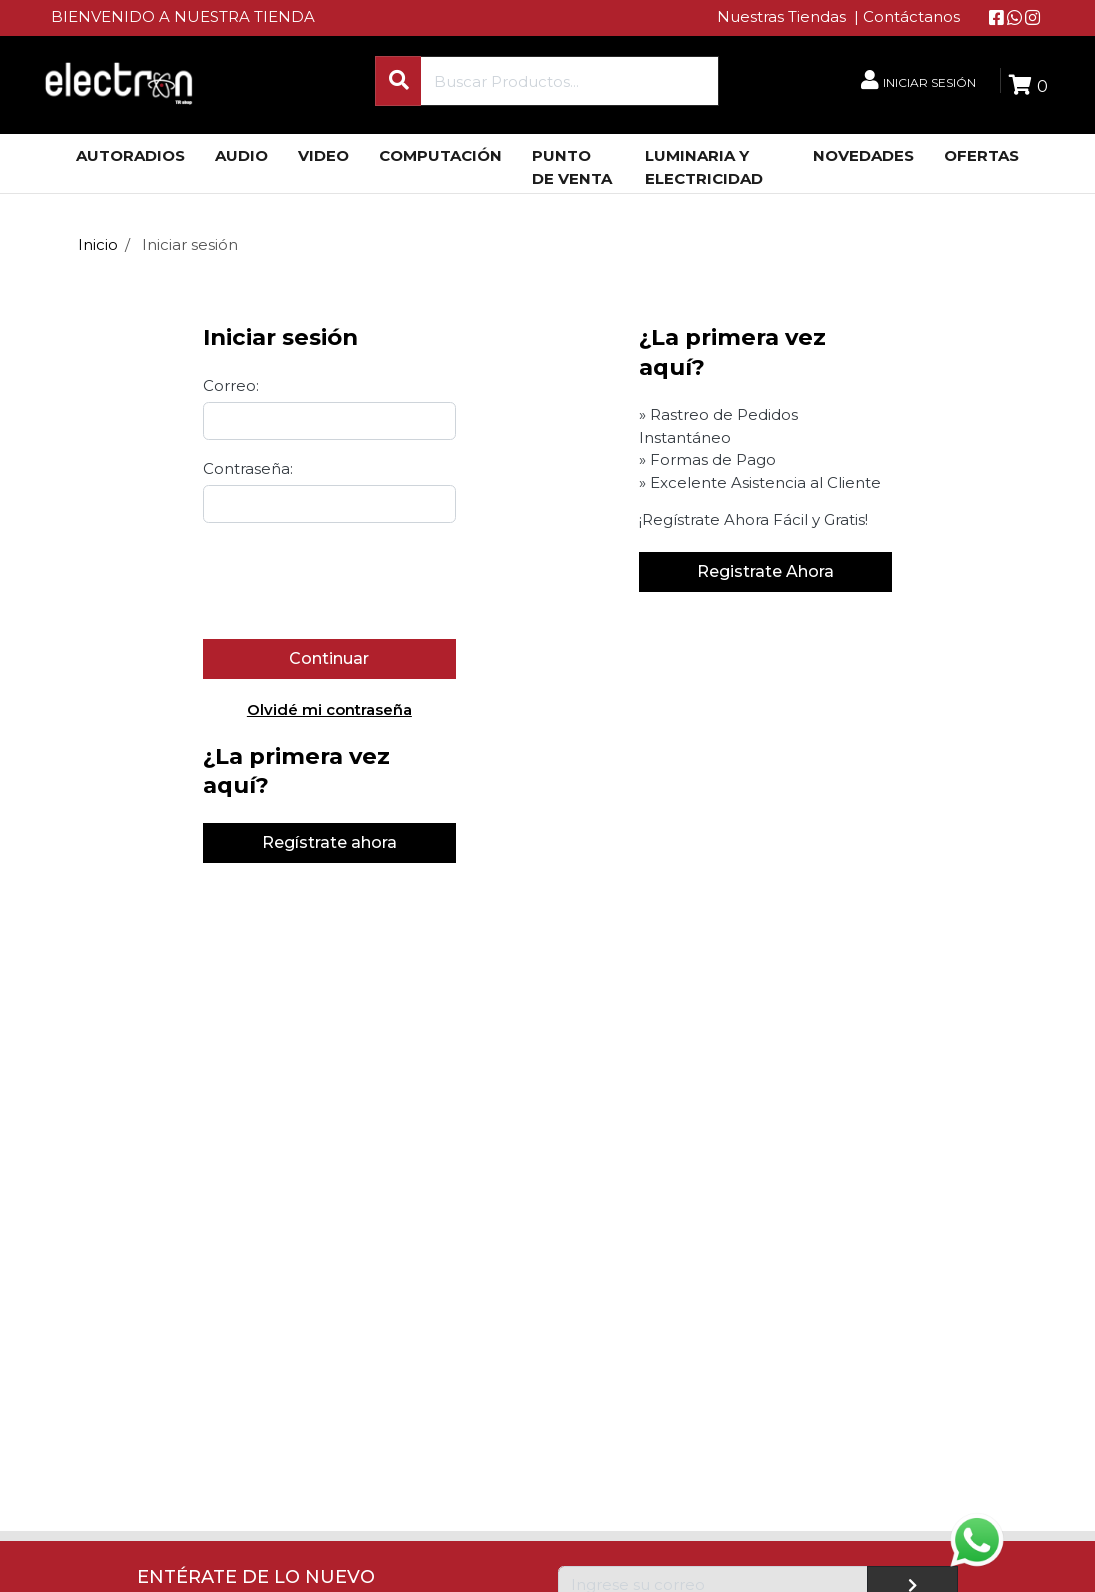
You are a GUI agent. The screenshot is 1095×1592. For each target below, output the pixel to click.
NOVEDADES (863, 155)
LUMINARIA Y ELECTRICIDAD (704, 167)
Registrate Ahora (765, 571)
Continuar (329, 658)
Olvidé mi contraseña (329, 709)
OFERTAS (981, 155)
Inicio (98, 244)
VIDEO (323, 155)
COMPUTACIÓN (440, 155)
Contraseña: (248, 468)
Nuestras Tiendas (783, 16)
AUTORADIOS (130, 155)
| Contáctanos (907, 16)
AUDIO (241, 155)
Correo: (231, 385)
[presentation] (355, 580)
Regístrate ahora (329, 842)
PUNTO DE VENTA (572, 167)
